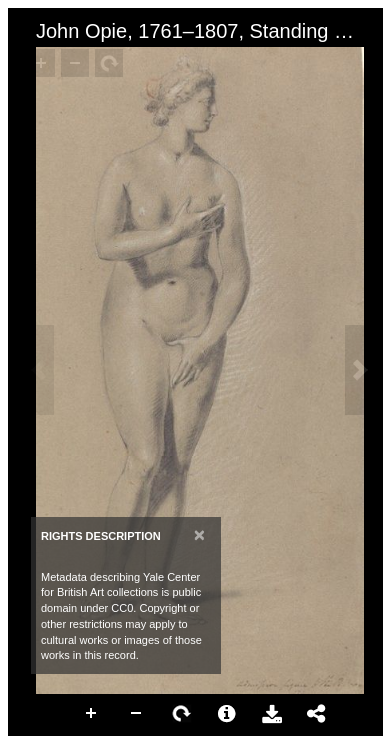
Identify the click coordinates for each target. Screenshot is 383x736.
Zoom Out (137, 714)
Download (272, 714)
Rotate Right (182, 714)
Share (317, 714)
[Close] (199, 534)
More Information (227, 714)
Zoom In (92, 714)
